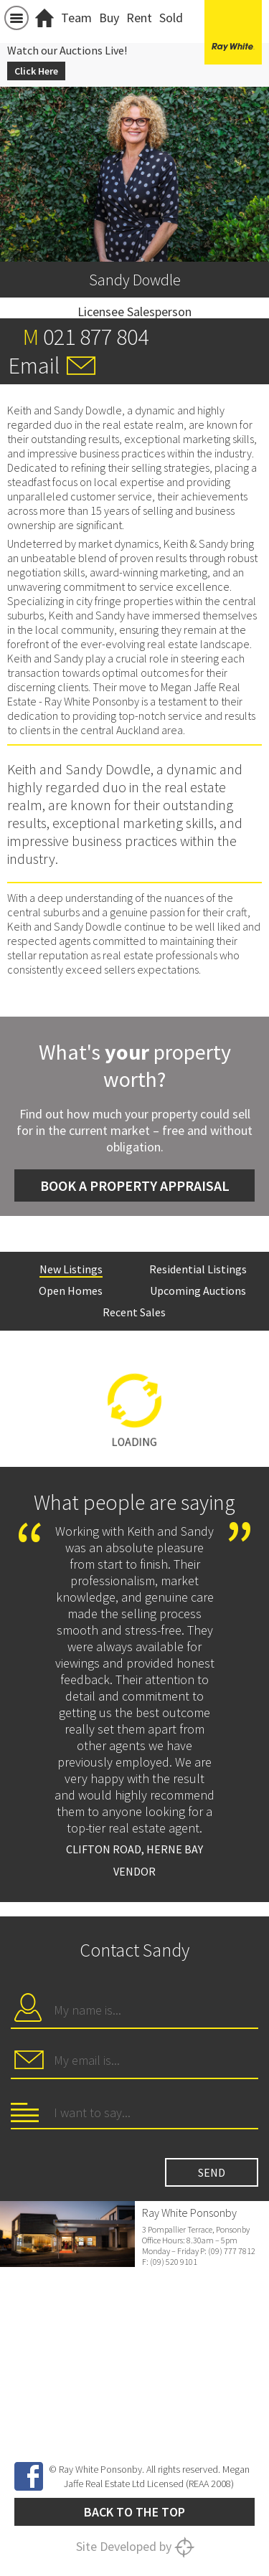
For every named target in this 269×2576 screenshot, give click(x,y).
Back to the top (134, 2512)
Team (76, 17)
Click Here (36, 71)
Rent (139, 17)
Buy (109, 17)
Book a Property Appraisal (135, 1185)
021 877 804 (95, 337)
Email (34, 365)
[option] (134, 1402)
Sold (171, 17)
